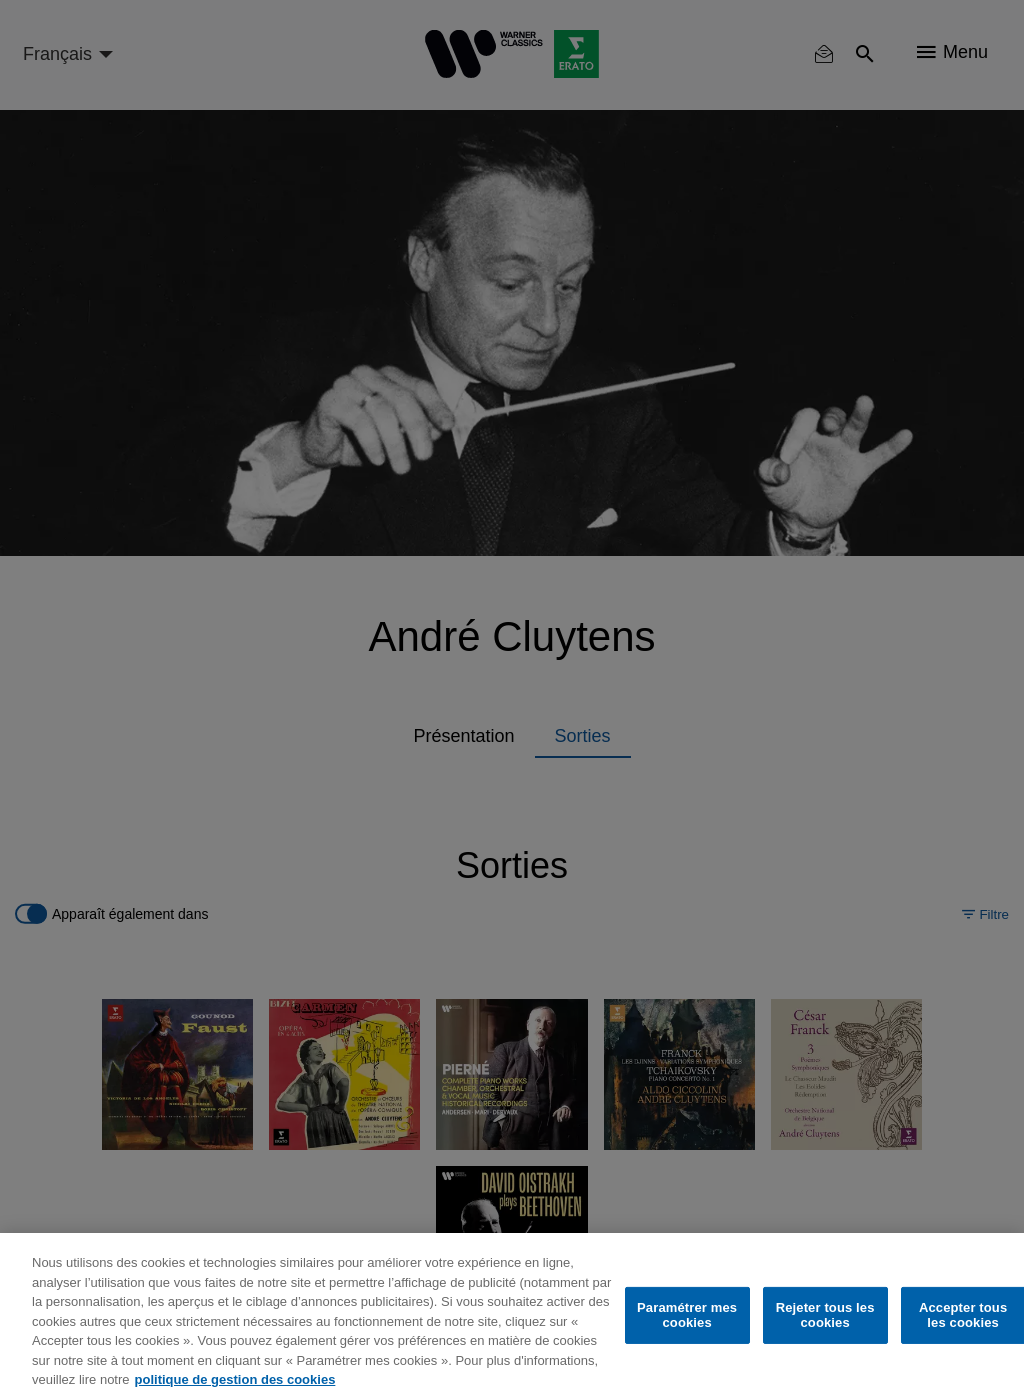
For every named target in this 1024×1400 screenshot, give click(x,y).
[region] (512, 1316)
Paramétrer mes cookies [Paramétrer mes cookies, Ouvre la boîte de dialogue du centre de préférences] (687, 1315)
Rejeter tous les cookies (825, 1315)
